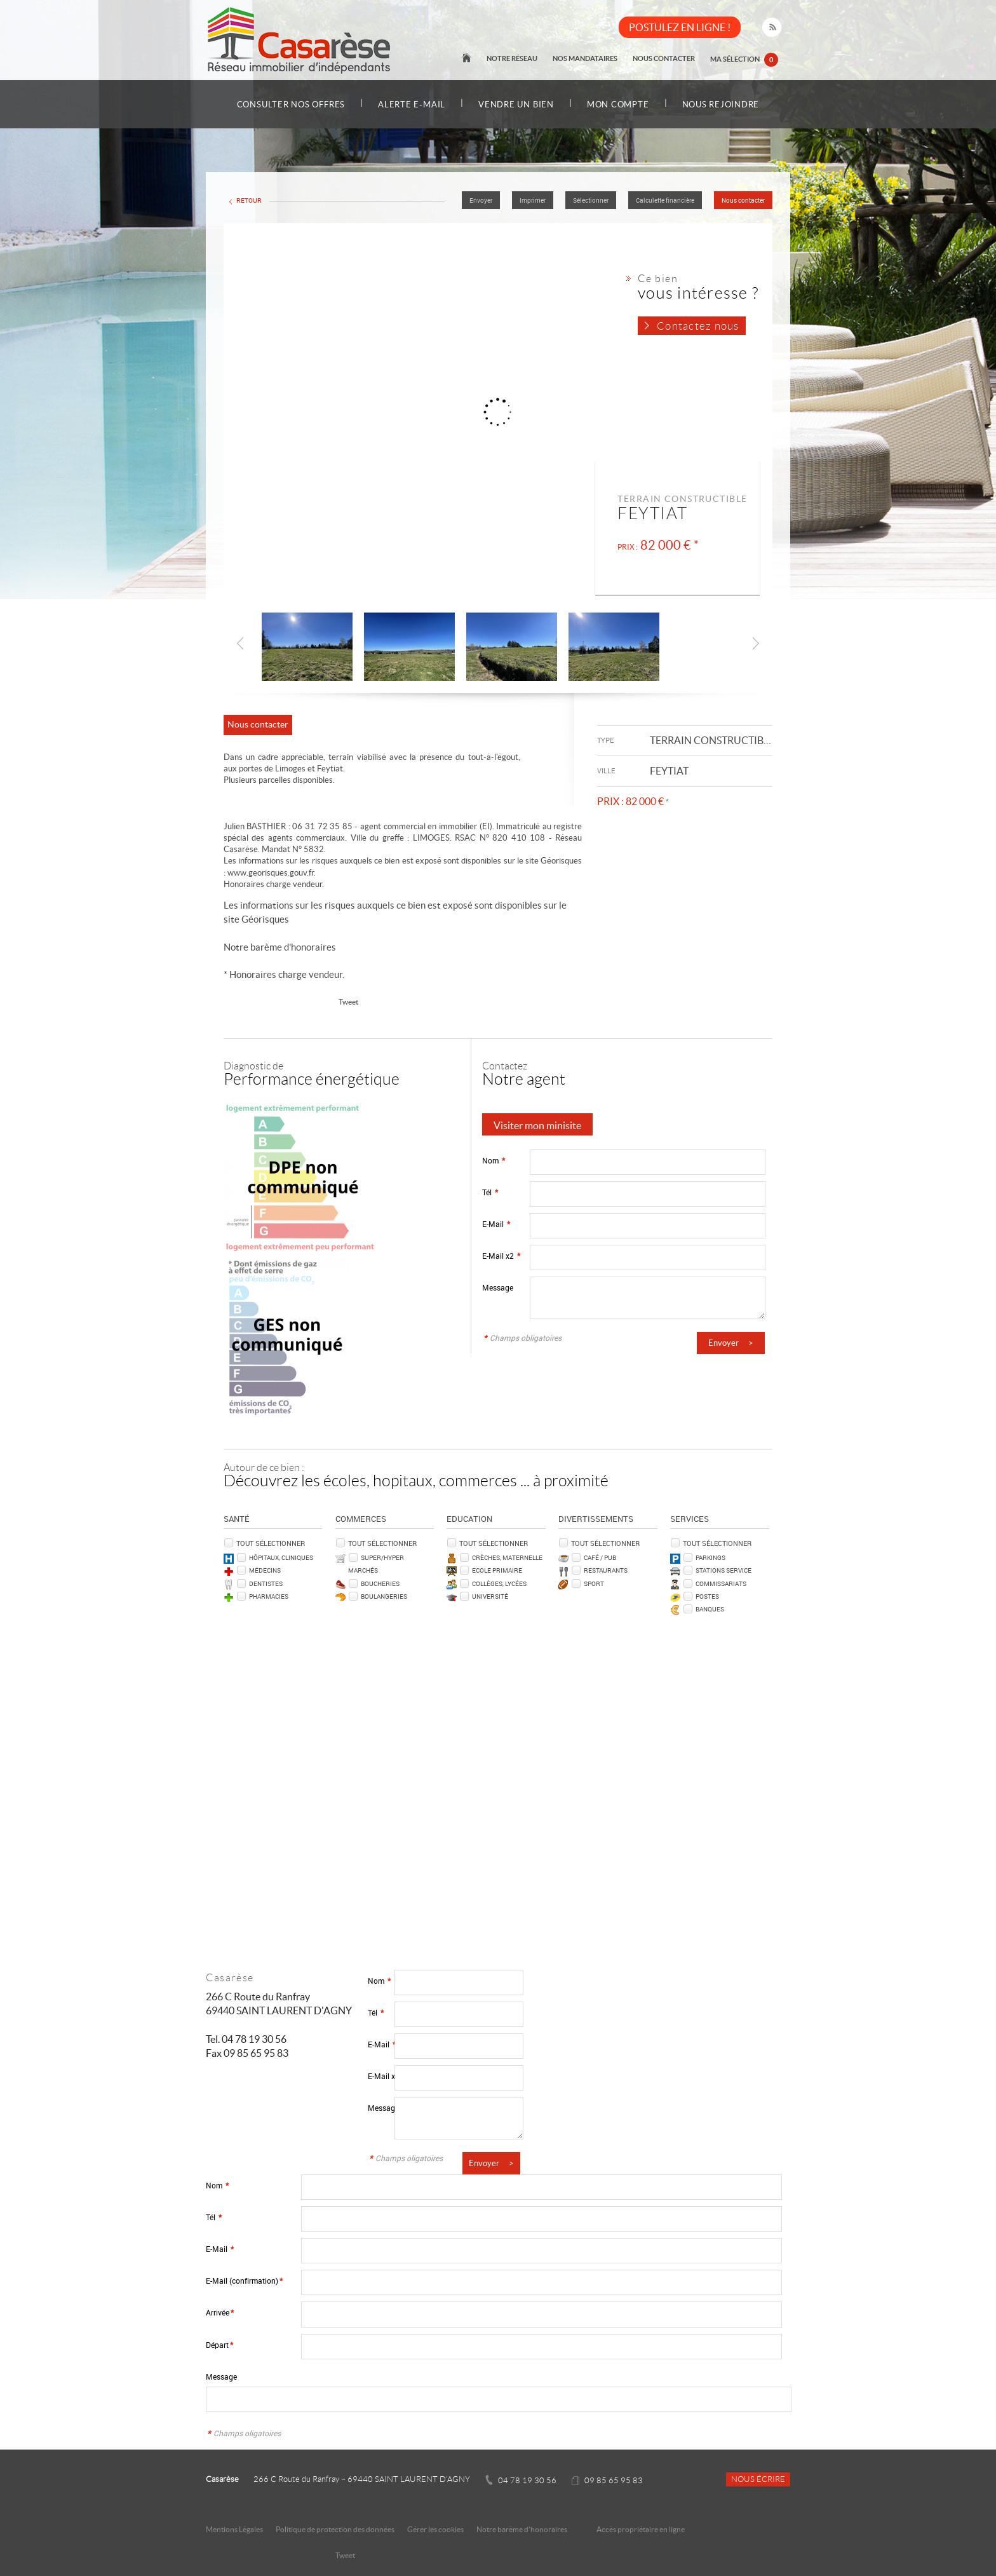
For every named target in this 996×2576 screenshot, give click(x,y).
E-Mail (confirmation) (244, 2281)
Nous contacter (664, 58)
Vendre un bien (516, 104)
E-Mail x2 (501, 1256)
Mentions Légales (234, 2529)
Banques (710, 1608)
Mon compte (618, 104)
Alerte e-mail (411, 104)
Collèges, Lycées (499, 1583)
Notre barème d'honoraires (281, 947)
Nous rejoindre (721, 104)
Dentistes (266, 1583)
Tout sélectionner (270, 1543)
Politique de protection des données (335, 2529)
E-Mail (496, 1224)
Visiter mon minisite (537, 1125)
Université (490, 1596)
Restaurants (606, 1570)
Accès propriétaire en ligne (640, 2529)
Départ (219, 2345)
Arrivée (220, 2312)
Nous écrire (758, 2479)
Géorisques (265, 919)
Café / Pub (600, 1557)
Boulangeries (384, 1596)
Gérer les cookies (435, 2529)
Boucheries (380, 1583)
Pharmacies (268, 1596)
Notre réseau (512, 58)
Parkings (710, 1557)
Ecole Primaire (497, 1570)
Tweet (348, 1002)
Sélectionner (591, 200)
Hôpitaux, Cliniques (281, 1557)
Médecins (265, 1570)
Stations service (723, 1570)
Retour (249, 200)
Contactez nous (698, 326)
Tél (490, 1192)
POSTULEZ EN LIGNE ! (679, 27)
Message (497, 1287)
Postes (707, 1596)
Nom (493, 1160)
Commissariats (721, 1583)
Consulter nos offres (291, 104)
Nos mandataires (585, 58)
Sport (594, 1583)
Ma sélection (744, 60)
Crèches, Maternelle (507, 1557)
